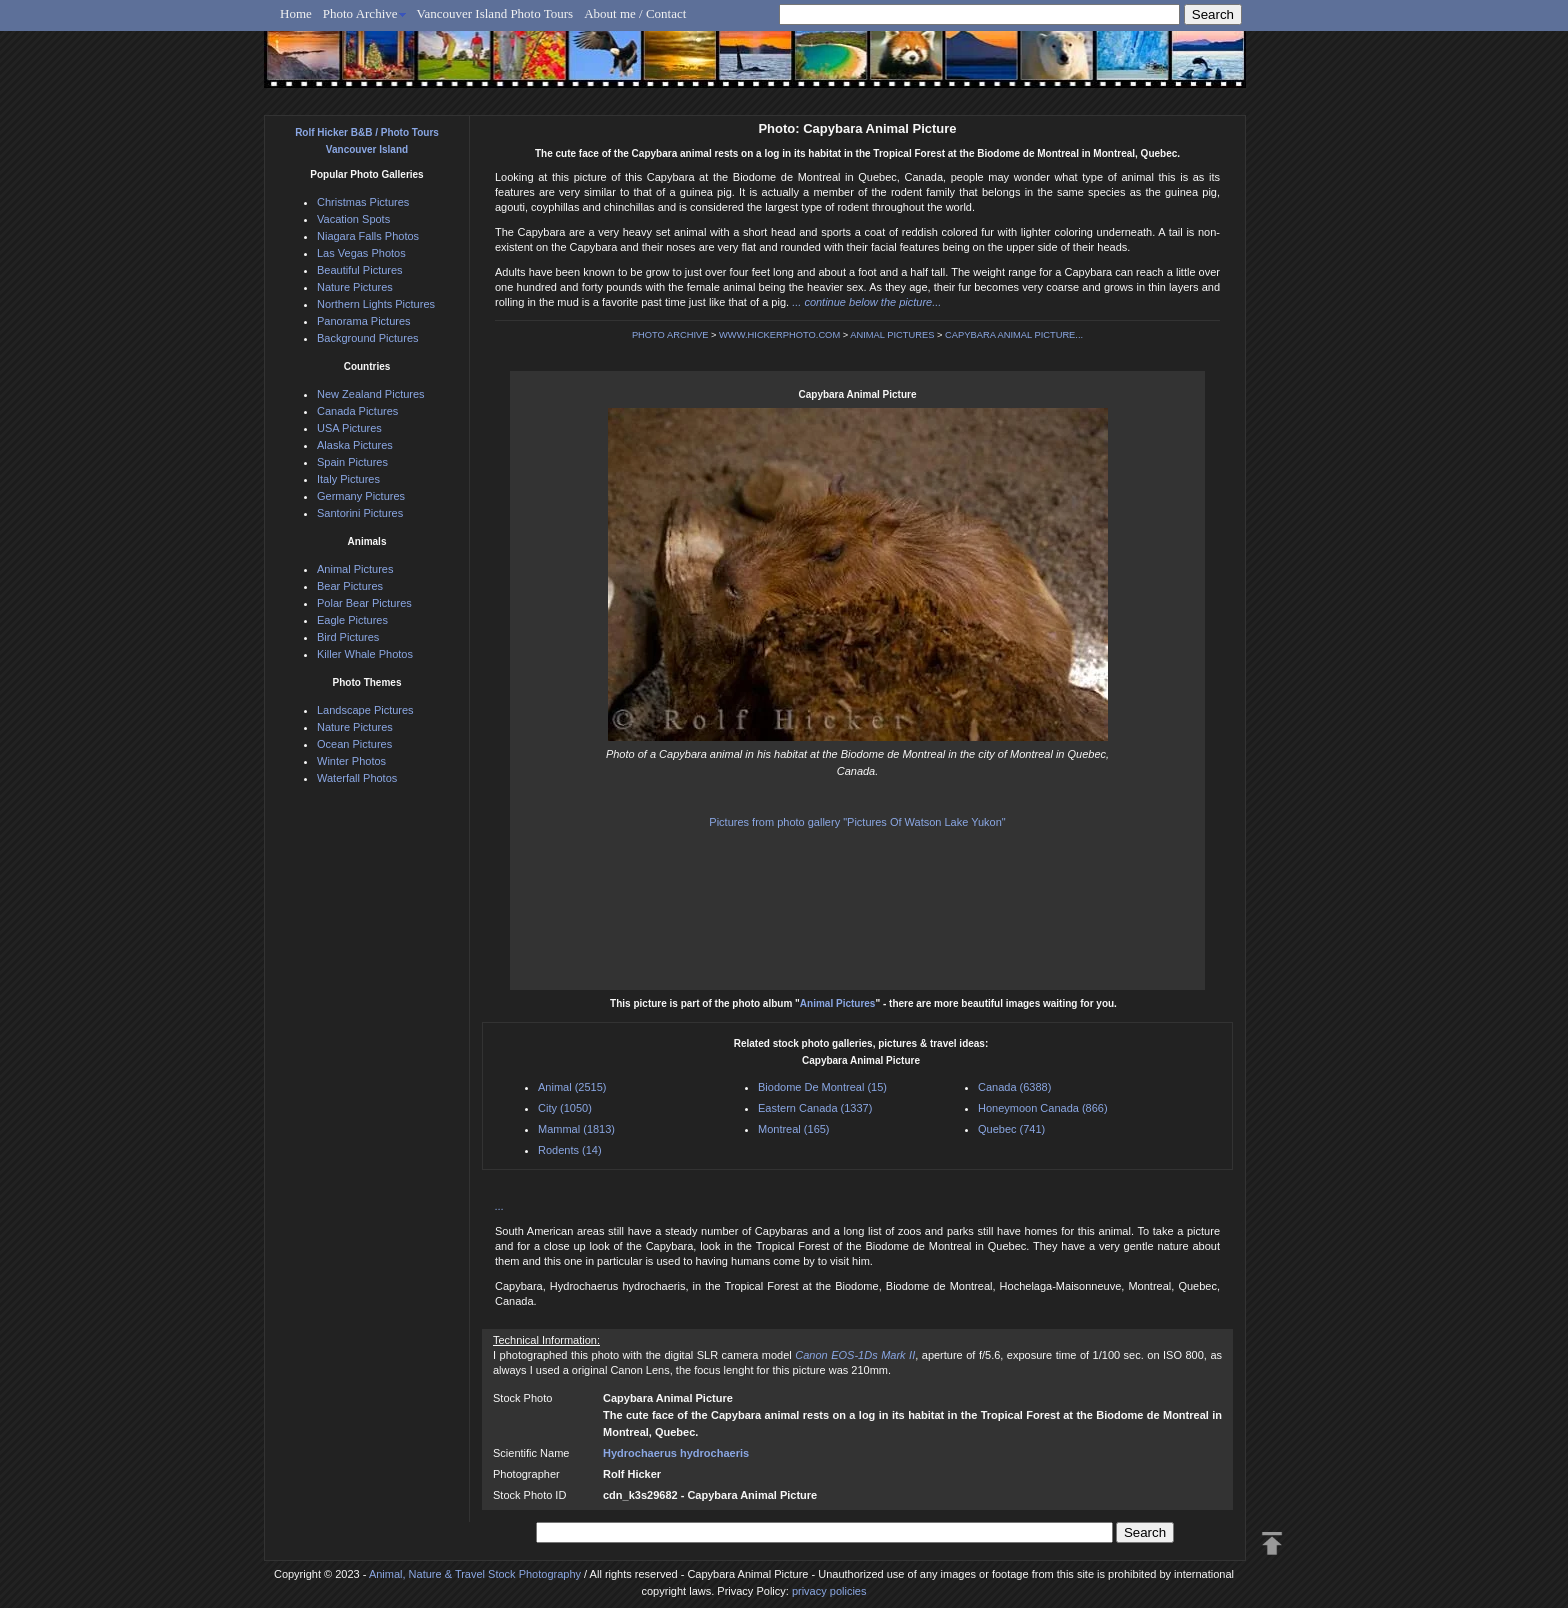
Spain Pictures (352, 462)
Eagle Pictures (352, 620)
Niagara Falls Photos (368, 236)
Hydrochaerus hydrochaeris (676, 1453)
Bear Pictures (350, 586)
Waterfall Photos (357, 778)
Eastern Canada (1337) (815, 1108)
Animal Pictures (838, 1003)
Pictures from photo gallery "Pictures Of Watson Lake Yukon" (857, 822)
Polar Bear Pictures (364, 603)
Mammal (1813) (576, 1129)
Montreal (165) (794, 1129)
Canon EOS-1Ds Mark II (855, 1355)
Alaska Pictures (355, 445)
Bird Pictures (348, 637)
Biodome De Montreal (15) (822, 1087)
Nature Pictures (355, 287)
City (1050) (565, 1108)
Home (296, 13)
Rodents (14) (570, 1150)
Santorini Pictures (360, 513)
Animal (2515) (572, 1087)
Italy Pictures (348, 479)
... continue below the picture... (866, 302)
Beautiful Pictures (360, 270)
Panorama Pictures (364, 321)
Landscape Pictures (365, 710)
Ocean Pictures (354, 744)
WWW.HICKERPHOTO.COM (779, 335)
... (499, 1206)
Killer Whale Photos (365, 654)
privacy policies (829, 1591)
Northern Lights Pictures (376, 304)
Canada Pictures (357, 411)
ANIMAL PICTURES (892, 335)
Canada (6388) (1014, 1087)
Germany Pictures (361, 496)
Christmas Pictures (363, 202)
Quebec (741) (1011, 1129)
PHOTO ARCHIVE (670, 335)
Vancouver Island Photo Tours (495, 13)
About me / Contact (635, 13)
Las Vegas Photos (361, 253)
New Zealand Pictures (371, 394)
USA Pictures (349, 428)
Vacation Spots (353, 219)
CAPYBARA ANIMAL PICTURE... (1014, 335)
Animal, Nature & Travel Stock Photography (475, 1574)
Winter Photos (351, 761)
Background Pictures (368, 338)
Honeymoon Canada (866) (1043, 1108)
